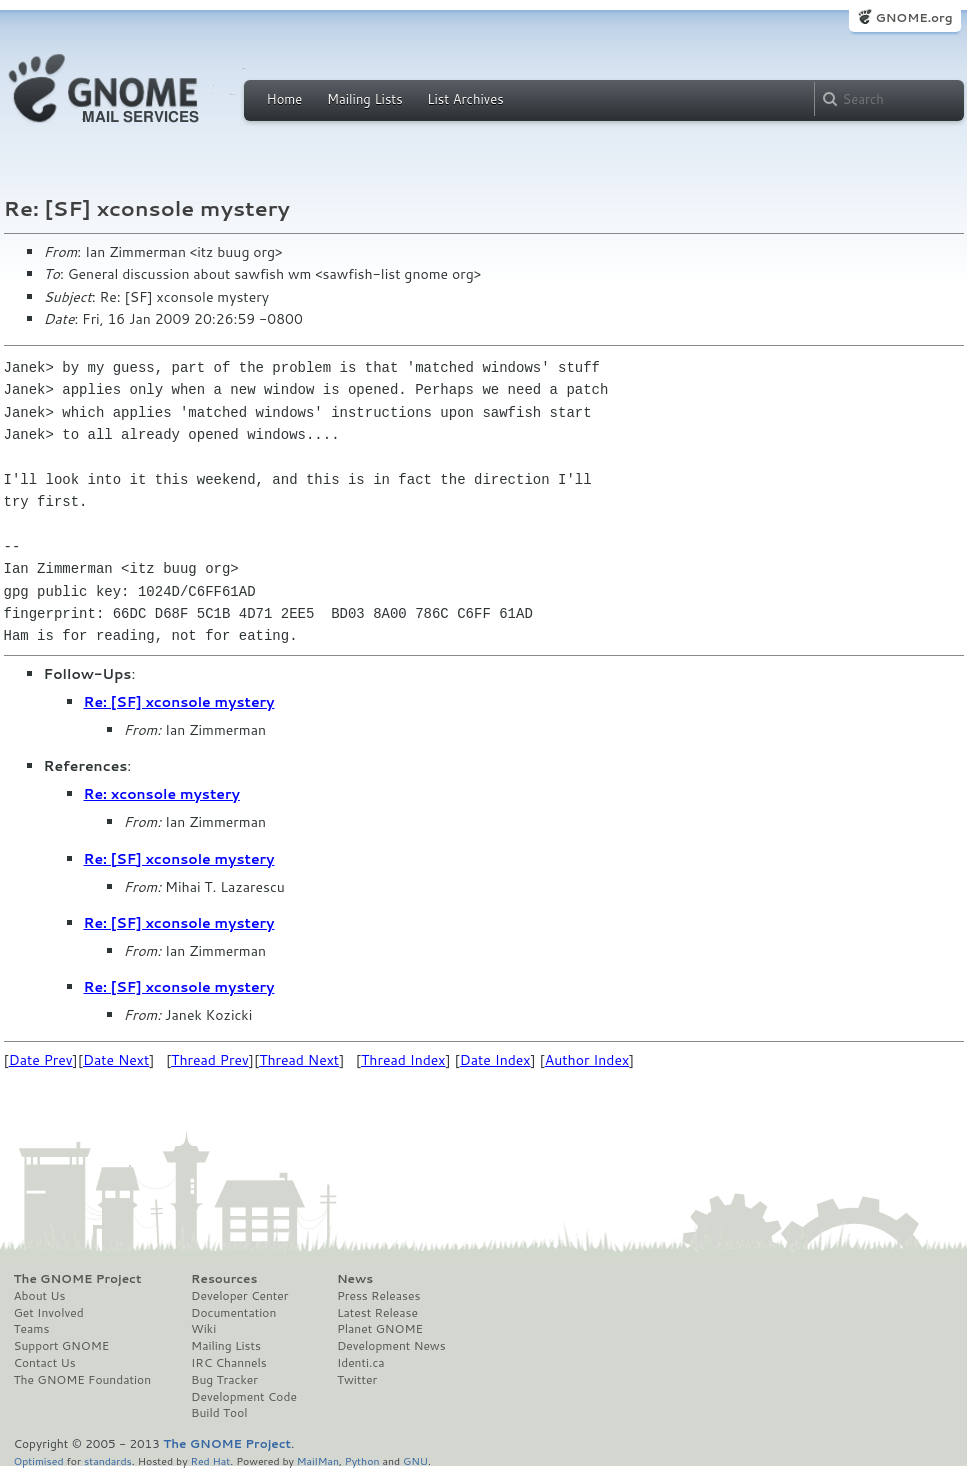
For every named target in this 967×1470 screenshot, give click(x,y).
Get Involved (49, 1313)
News (355, 1279)
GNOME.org (913, 17)
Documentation (233, 1313)
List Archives (465, 99)
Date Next (116, 1060)
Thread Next (299, 1060)
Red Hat (210, 1460)
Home (285, 99)
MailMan (318, 1460)
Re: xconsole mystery (162, 794)
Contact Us (45, 1363)
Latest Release (377, 1313)
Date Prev (41, 1060)
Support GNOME (62, 1346)
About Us (40, 1296)
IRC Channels (229, 1363)
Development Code (244, 1397)
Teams (32, 1329)
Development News (391, 1346)
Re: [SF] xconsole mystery (179, 702)
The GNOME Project (78, 1279)
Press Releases (378, 1296)
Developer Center (239, 1296)
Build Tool (219, 1413)
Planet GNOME (380, 1329)
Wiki (203, 1329)
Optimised (39, 1460)
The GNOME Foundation (83, 1380)
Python (362, 1460)
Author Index (587, 1060)
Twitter (357, 1380)
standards (108, 1460)
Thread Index (403, 1060)
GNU (415, 1460)
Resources (224, 1279)
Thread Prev (210, 1060)
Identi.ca (361, 1363)
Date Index (495, 1060)
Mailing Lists (365, 99)
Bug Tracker (224, 1380)
